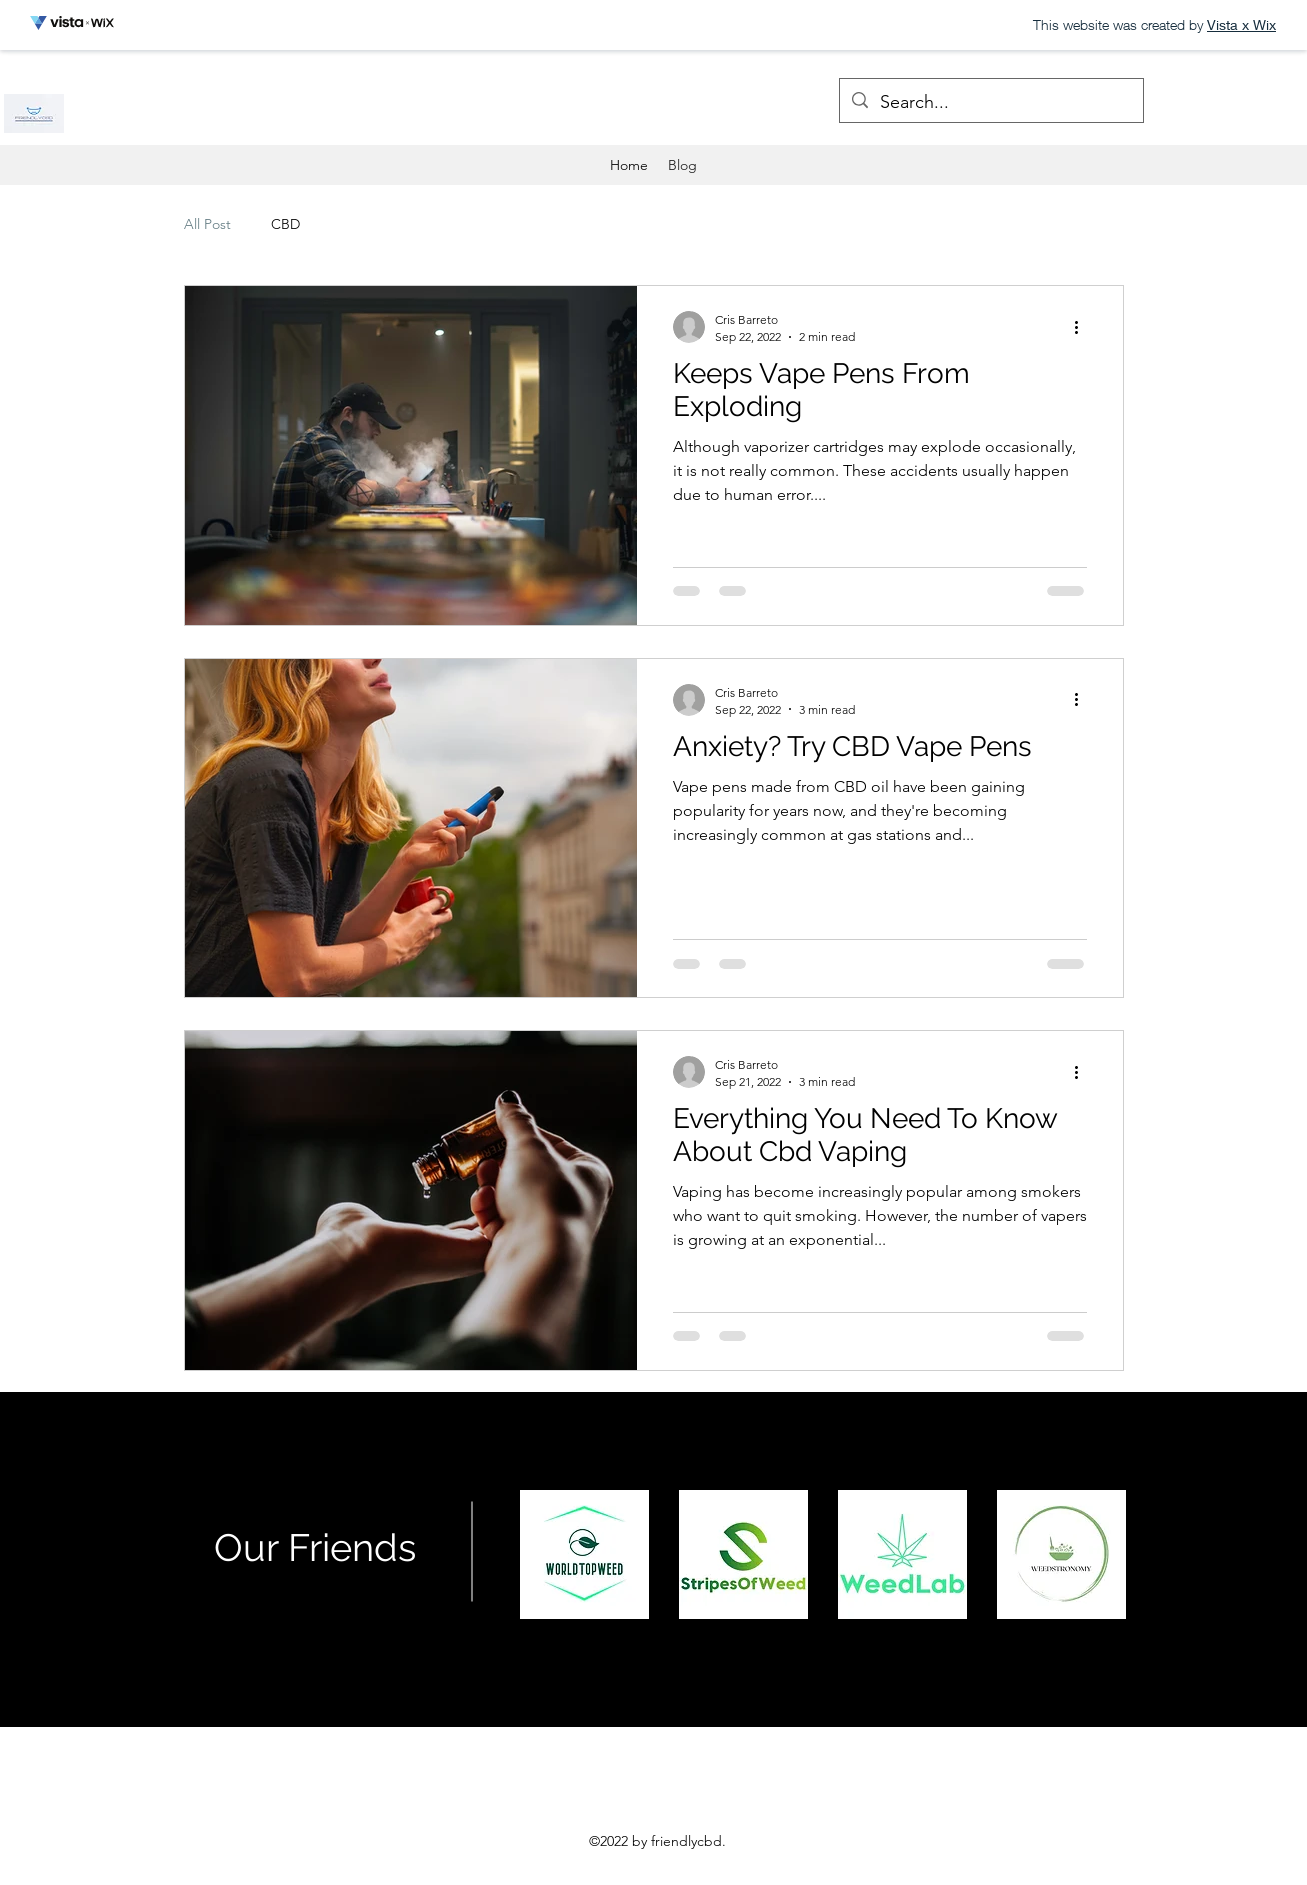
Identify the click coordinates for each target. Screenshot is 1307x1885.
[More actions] (1084, 327)
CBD (285, 224)
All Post (207, 224)
